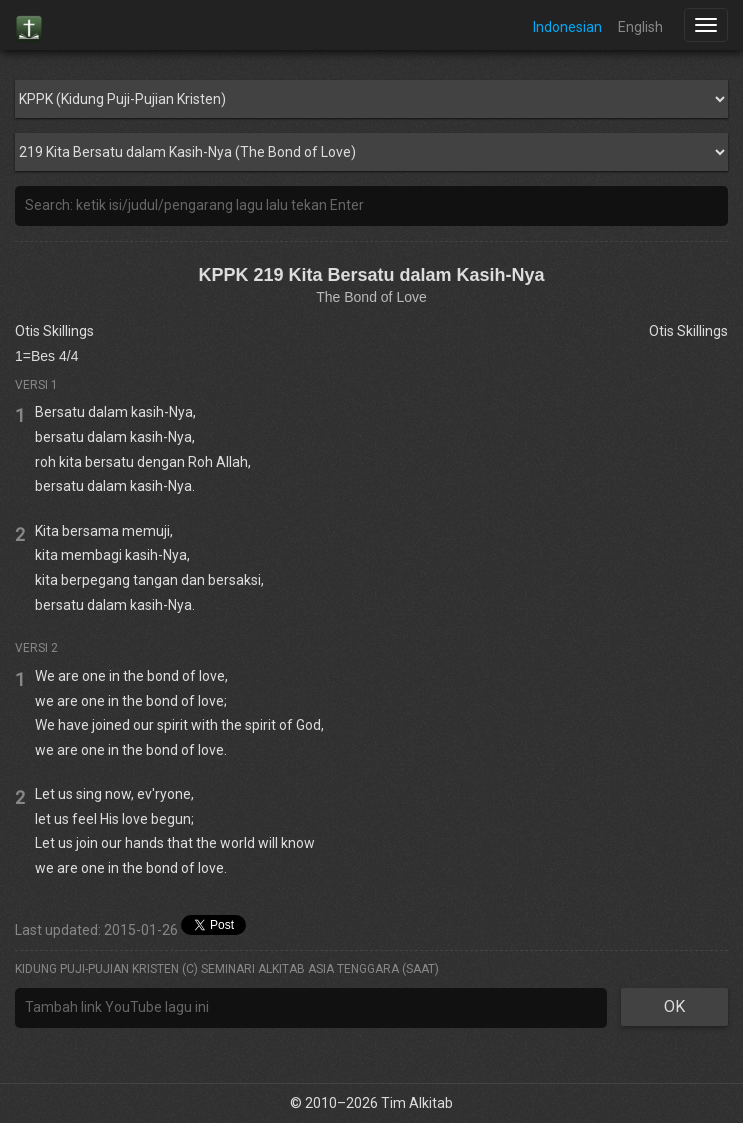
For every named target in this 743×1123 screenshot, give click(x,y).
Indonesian (567, 27)
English (640, 27)
